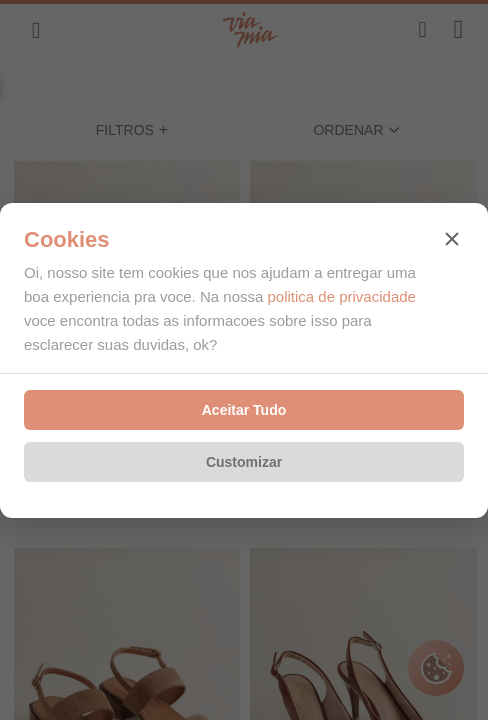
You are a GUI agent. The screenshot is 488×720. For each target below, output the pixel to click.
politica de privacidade (341, 296)
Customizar (244, 462)
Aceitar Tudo (244, 410)
